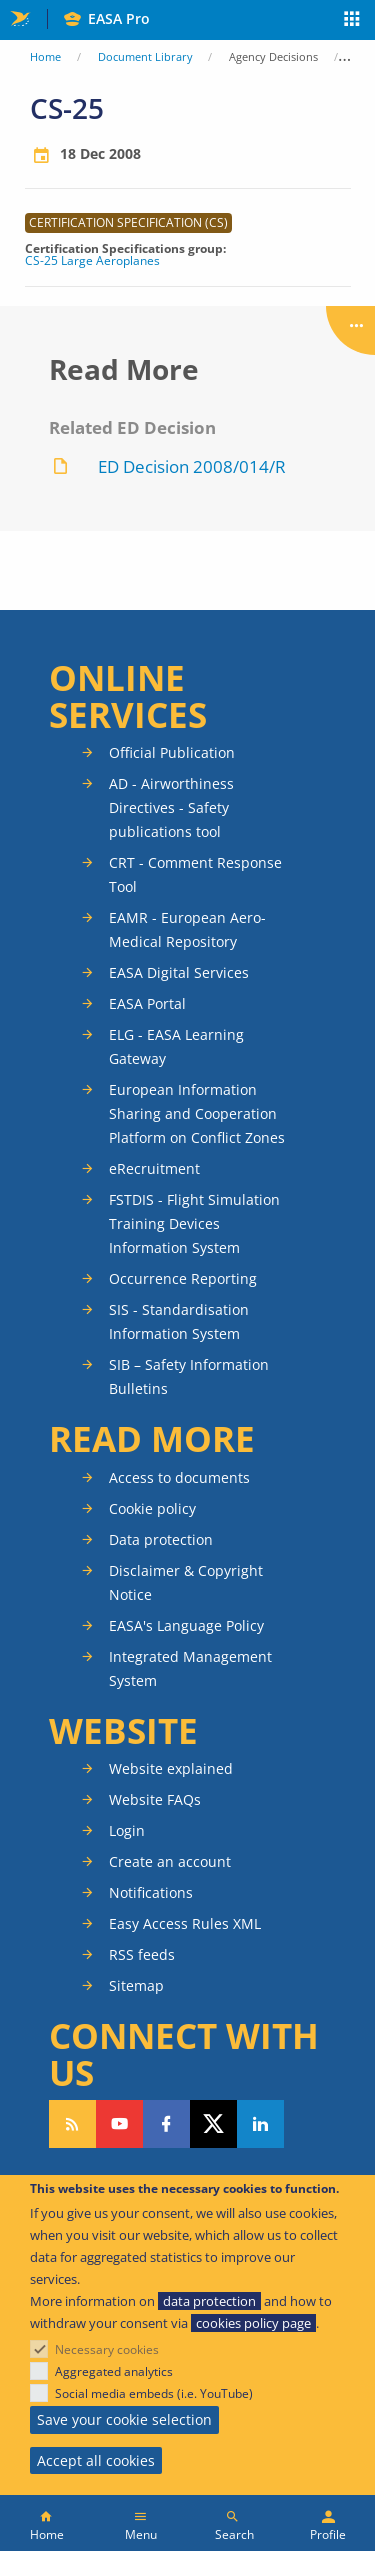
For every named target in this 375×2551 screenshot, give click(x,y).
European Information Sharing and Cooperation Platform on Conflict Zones (197, 1113)
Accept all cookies (96, 2460)
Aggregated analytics (114, 2371)
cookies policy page (253, 2323)
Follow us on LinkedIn (260, 2124)
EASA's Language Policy (186, 1625)
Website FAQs (155, 1799)
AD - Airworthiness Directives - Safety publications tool (171, 807)
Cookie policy (152, 1508)
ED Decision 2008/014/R (192, 466)
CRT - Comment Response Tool (195, 874)
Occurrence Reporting (183, 1278)
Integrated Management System (190, 1668)
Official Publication (172, 752)
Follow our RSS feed (72, 2124)
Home (45, 56)
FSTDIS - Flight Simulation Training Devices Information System (194, 1223)
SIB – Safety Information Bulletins (189, 1376)
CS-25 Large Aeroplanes (92, 261)
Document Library (145, 56)
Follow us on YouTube (119, 2124)
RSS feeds (142, 1954)
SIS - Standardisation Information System (179, 1321)
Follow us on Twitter (213, 2124)
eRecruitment (154, 1168)
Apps (352, 21)
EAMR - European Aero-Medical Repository (187, 929)
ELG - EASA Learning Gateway (176, 1046)
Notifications (151, 1892)
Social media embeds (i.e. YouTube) (154, 2393)
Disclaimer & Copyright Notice (186, 1582)
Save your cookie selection (124, 2419)
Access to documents (179, 1477)
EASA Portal (147, 1003)
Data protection (161, 1539)
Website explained (171, 1768)
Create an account (170, 1861)
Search (234, 2534)
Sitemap (136, 1985)
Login (127, 1830)
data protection (209, 2301)
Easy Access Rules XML (185, 1923)
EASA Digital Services (179, 972)
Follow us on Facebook (166, 2124)
